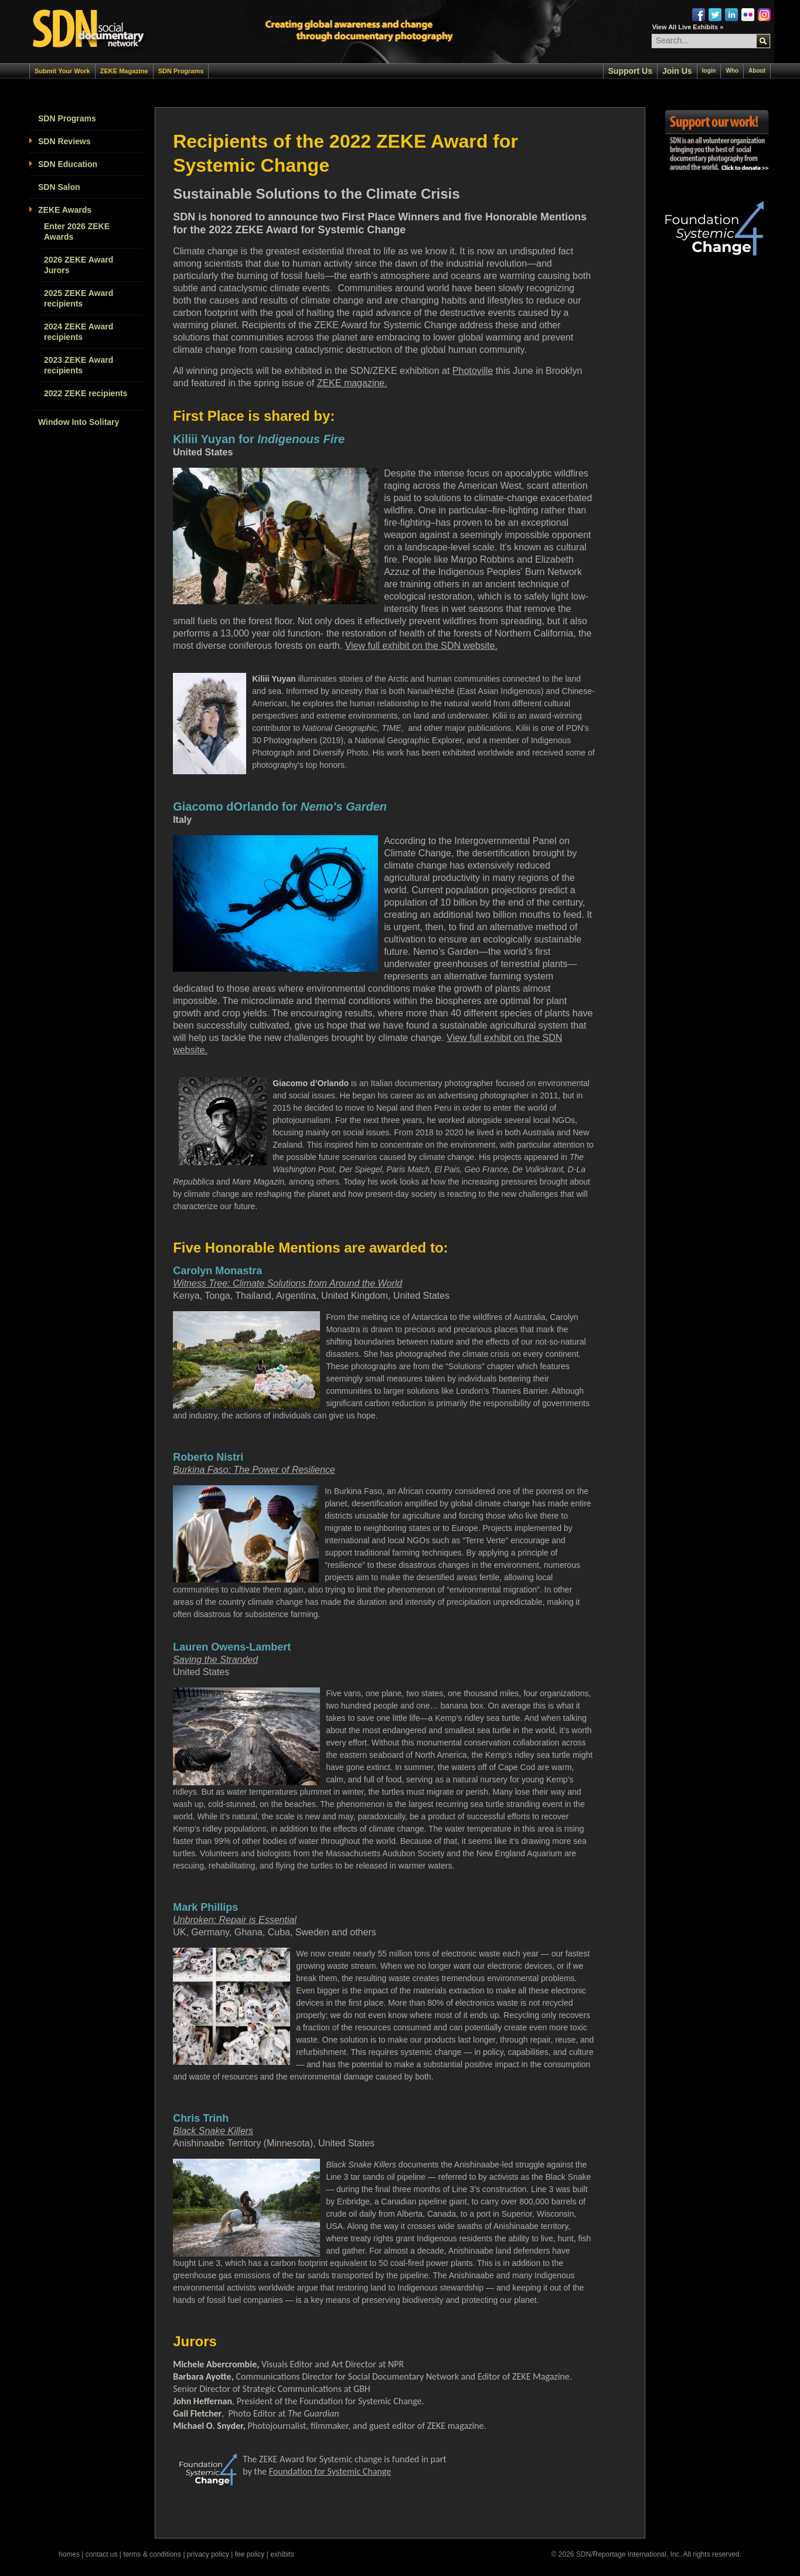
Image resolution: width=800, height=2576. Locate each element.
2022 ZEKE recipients (85, 393)
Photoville (472, 371)
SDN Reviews (64, 141)
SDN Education (67, 164)
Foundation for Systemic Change (330, 2471)
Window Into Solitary (78, 422)
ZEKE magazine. (352, 383)
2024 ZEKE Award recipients (78, 332)
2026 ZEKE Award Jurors (78, 265)
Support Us (630, 71)
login (709, 70)
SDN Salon (59, 187)
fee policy (250, 2554)
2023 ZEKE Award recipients (78, 365)
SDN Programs (181, 70)
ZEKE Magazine (124, 70)
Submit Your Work (62, 70)
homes (69, 2554)
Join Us (677, 71)
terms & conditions (152, 2554)
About (756, 70)
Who (732, 70)
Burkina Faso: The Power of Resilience (254, 1470)
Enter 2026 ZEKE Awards (77, 231)
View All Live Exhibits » (688, 26)
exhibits (282, 2554)
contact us (102, 2554)
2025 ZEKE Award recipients (78, 298)
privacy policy (208, 2554)
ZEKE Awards (64, 210)
